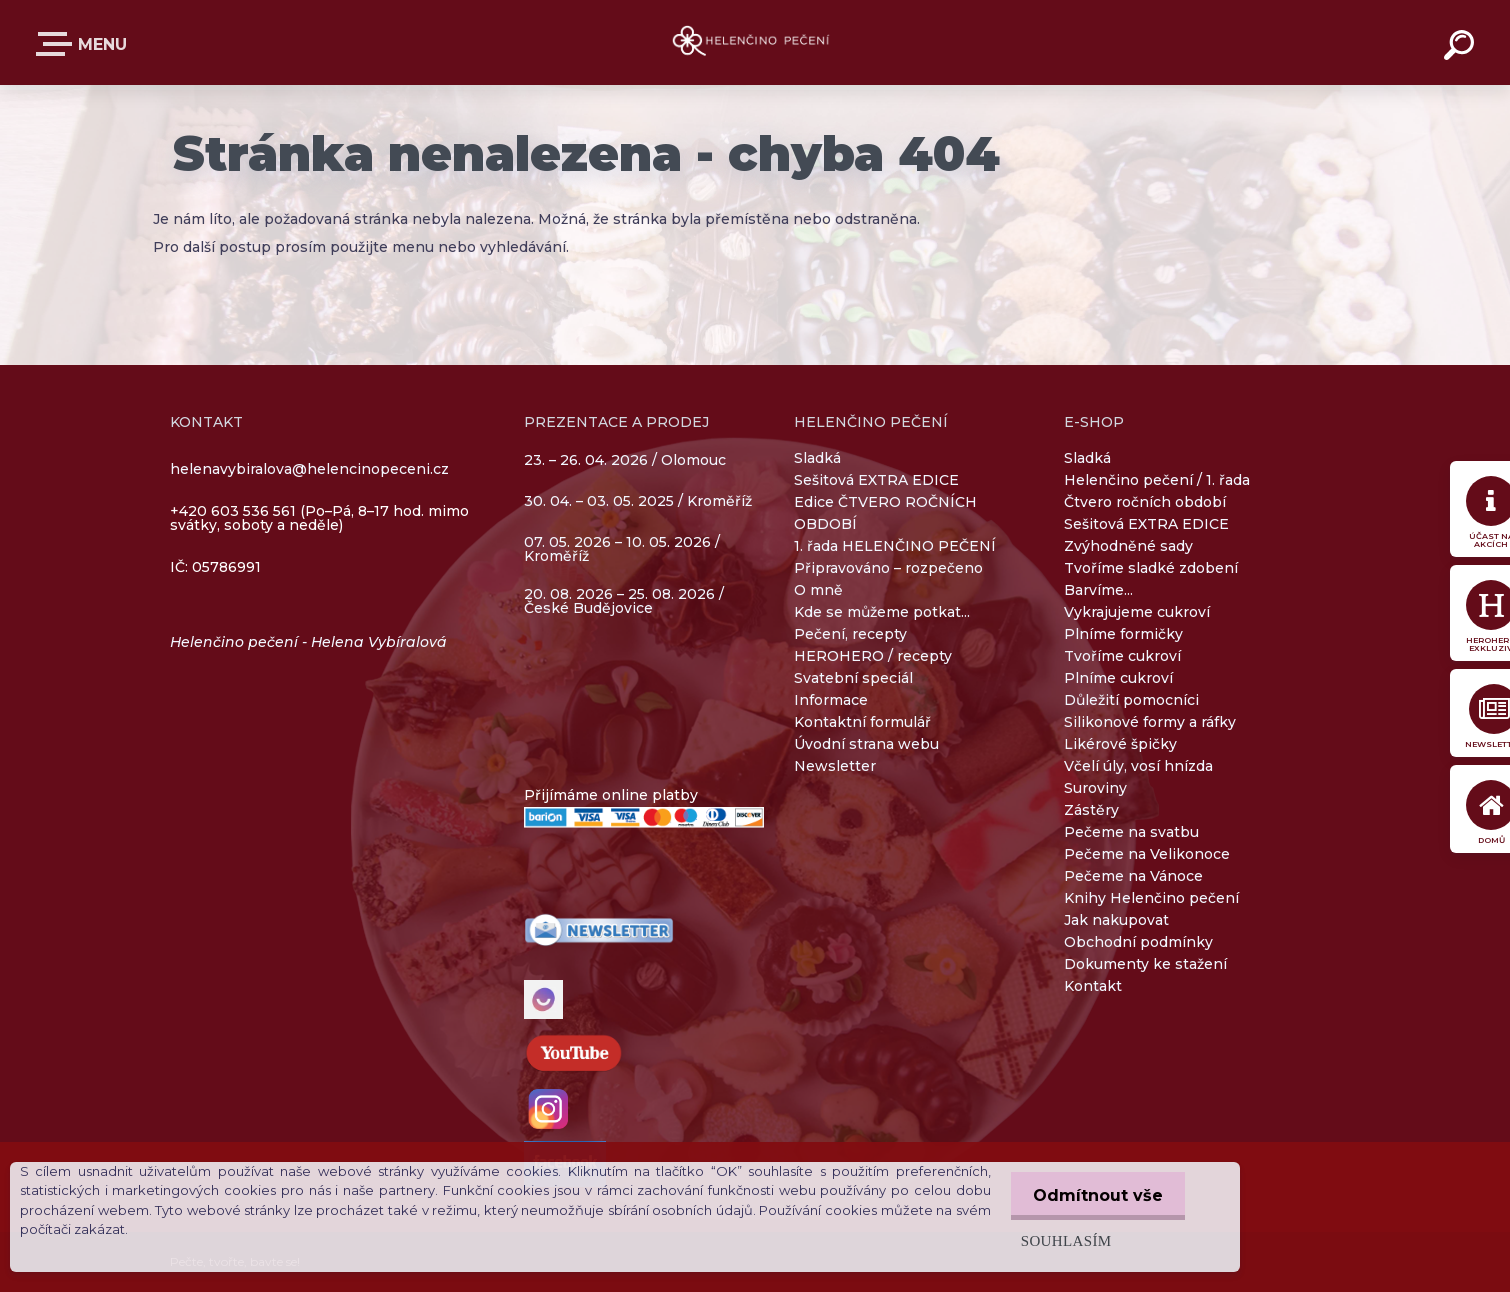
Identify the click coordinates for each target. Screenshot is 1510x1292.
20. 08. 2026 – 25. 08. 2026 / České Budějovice (624, 601)
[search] (1462, 48)
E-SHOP (58, 44)
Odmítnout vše (1095, 1195)
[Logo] (755, 42)
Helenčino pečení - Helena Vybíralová (308, 642)
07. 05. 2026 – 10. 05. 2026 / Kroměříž (622, 549)
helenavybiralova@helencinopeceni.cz (309, 469)
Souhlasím (1060, 1240)
